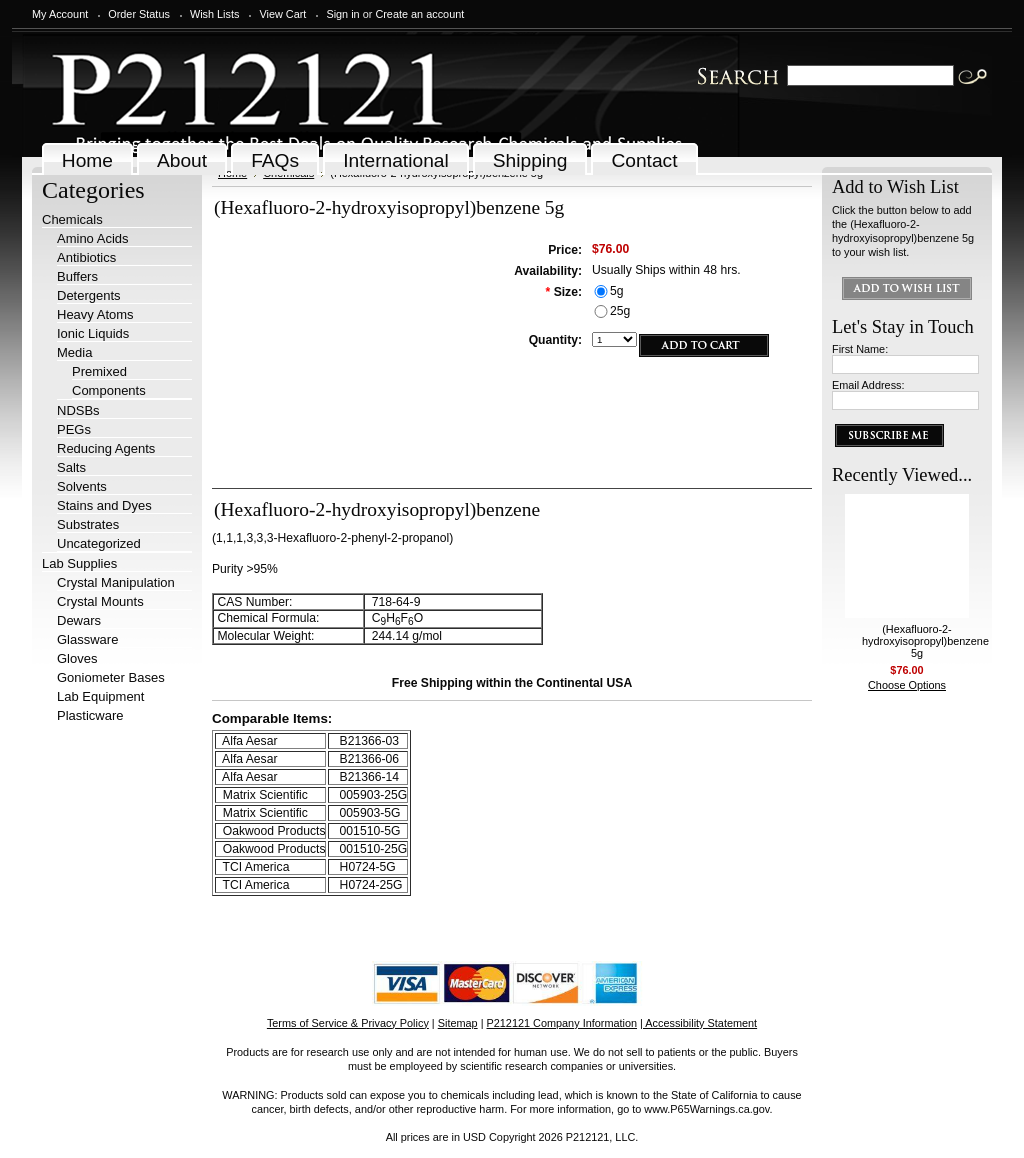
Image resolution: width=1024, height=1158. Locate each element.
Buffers (77, 276)
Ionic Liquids (93, 333)
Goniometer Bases (111, 677)
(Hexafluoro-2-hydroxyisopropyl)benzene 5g (925, 641)
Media (74, 352)
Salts (71, 467)
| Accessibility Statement (698, 1023)
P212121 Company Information (562, 1023)
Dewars (79, 620)
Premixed (99, 371)
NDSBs (78, 410)
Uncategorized (99, 543)
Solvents (82, 486)
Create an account (419, 14)
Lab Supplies (79, 563)
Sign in (342, 14)
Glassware (87, 639)
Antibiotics (86, 257)
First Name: (860, 349)
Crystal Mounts (100, 601)
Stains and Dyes (104, 505)
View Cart (282, 14)
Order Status (139, 14)
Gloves (77, 658)
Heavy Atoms (95, 314)
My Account (60, 14)
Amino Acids (93, 238)
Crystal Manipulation (116, 582)
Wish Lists (215, 14)
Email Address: (868, 385)
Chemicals (72, 219)
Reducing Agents (106, 448)
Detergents (89, 295)
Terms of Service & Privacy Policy (348, 1023)
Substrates (88, 524)
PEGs (74, 429)
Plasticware (90, 715)
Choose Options (907, 685)
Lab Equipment (100, 696)
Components (109, 390)
